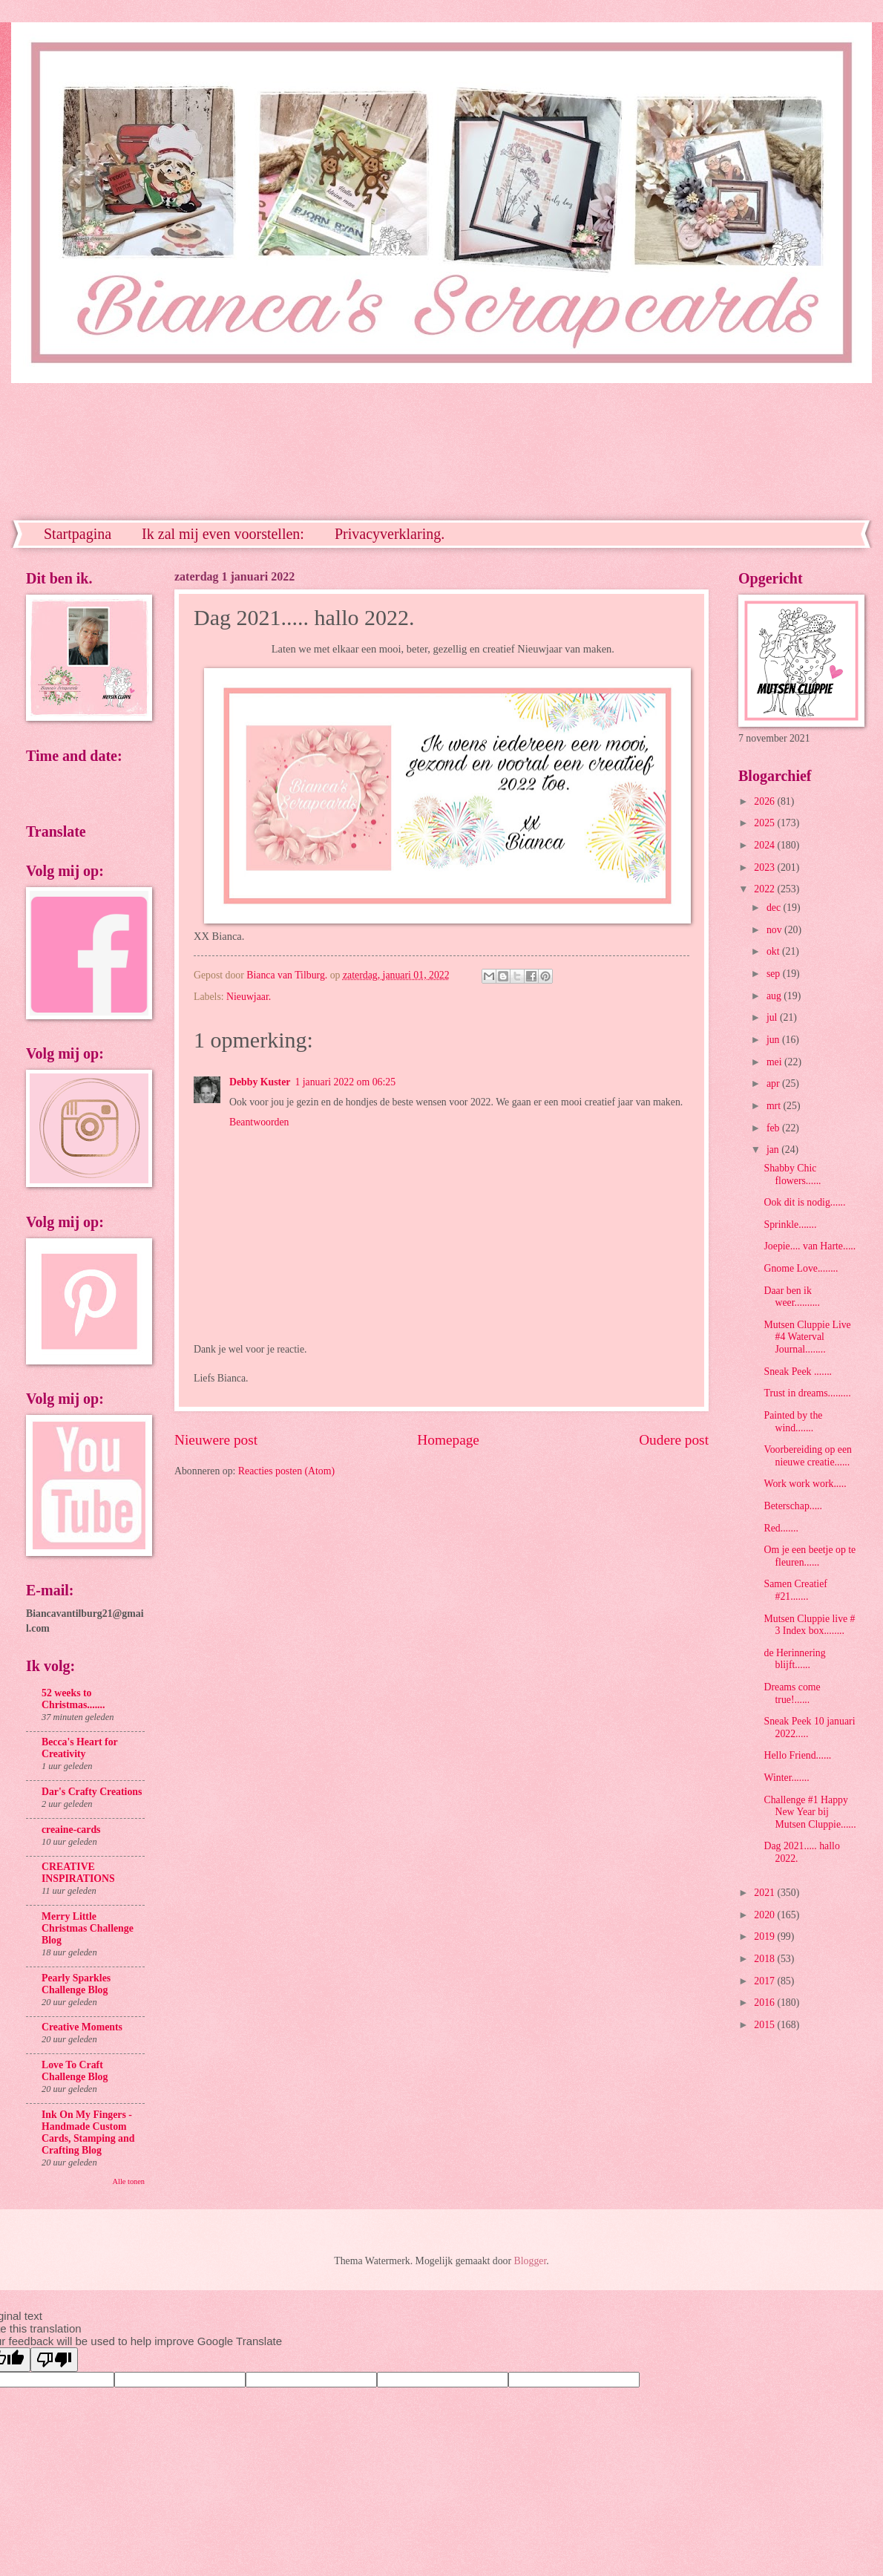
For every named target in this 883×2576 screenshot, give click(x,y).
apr (774, 1083)
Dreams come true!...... (792, 1693)
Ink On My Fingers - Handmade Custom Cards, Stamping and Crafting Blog (88, 2132)
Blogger (530, 2260)
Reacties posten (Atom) (286, 1471)
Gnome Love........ (801, 1268)
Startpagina (77, 534)
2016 (765, 2002)
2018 (765, 1958)
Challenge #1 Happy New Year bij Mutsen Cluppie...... (810, 1812)
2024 (765, 845)
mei (775, 1062)
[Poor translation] (54, 2359)
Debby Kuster (259, 1082)
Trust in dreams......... (807, 1393)
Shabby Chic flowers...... (792, 1174)
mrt (775, 1105)
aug (775, 995)
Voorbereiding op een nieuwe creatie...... (808, 1456)
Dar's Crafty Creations (92, 1791)
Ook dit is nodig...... (804, 1202)
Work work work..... (805, 1483)
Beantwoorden (259, 1122)
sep (775, 973)
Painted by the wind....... (793, 1422)
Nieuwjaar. (248, 996)
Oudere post (674, 1440)
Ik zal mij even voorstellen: (223, 534)
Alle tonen (129, 2181)
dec (775, 907)
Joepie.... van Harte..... (810, 1246)
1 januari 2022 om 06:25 (345, 1082)
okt (774, 951)
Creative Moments (82, 2027)
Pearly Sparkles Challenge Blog (76, 1983)
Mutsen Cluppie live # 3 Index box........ (809, 1625)
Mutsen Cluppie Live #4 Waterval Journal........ (807, 1337)
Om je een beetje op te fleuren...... (810, 1556)
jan (774, 1149)
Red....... (781, 1528)
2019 (765, 1936)
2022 (765, 889)
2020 (765, 1914)
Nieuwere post (215, 1440)
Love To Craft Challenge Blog (75, 2070)
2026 (765, 801)
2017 (765, 1981)
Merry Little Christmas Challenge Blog (88, 1928)
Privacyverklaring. (389, 534)
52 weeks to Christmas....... (73, 1698)
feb (774, 1128)
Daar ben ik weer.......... (792, 1297)
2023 (765, 867)
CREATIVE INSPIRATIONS (78, 1872)
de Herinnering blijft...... (794, 1659)
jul (773, 1017)
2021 (765, 1892)
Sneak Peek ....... (798, 1371)
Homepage (448, 1440)
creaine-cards (71, 1829)
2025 (765, 822)
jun (774, 1039)
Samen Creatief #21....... (795, 1590)
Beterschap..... (793, 1505)
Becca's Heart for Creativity (79, 1747)
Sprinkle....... (790, 1224)
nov (775, 929)
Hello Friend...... (797, 1755)
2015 (765, 2024)
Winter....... (786, 1777)
